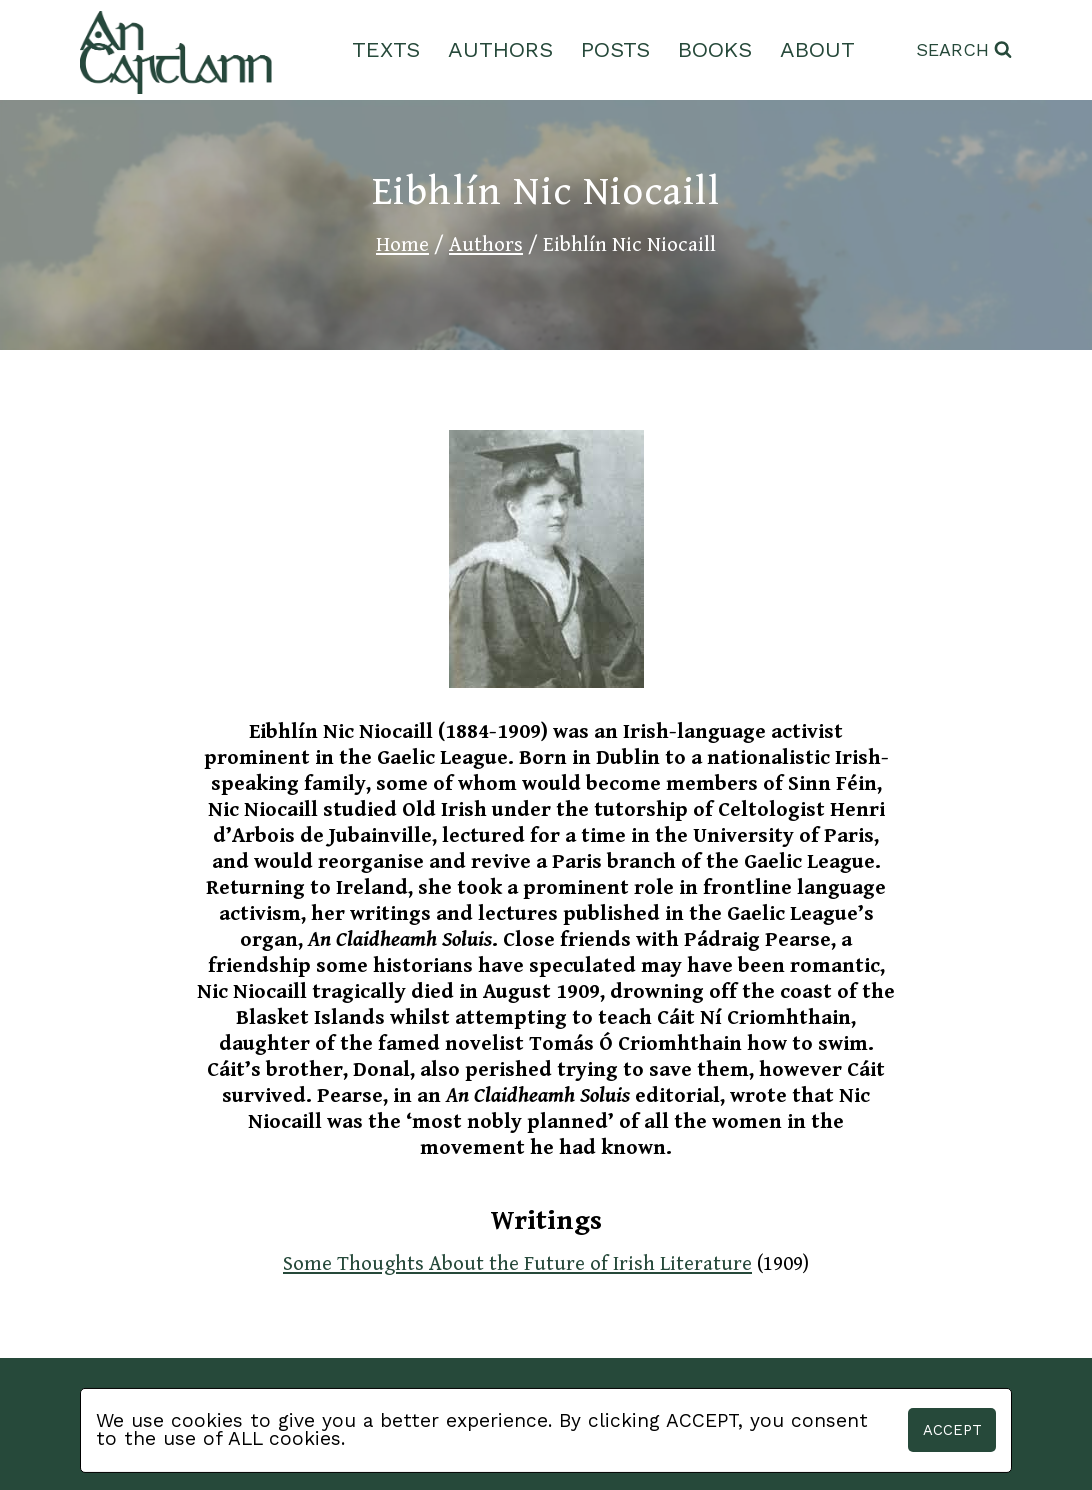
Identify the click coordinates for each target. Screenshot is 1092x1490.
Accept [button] (952, 1430)
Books (715, 49)
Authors (500, 49)
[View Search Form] (964, 50)
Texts (386, 49)
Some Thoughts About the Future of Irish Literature (517, 1264)
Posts (615, 49)
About (817, 49)
